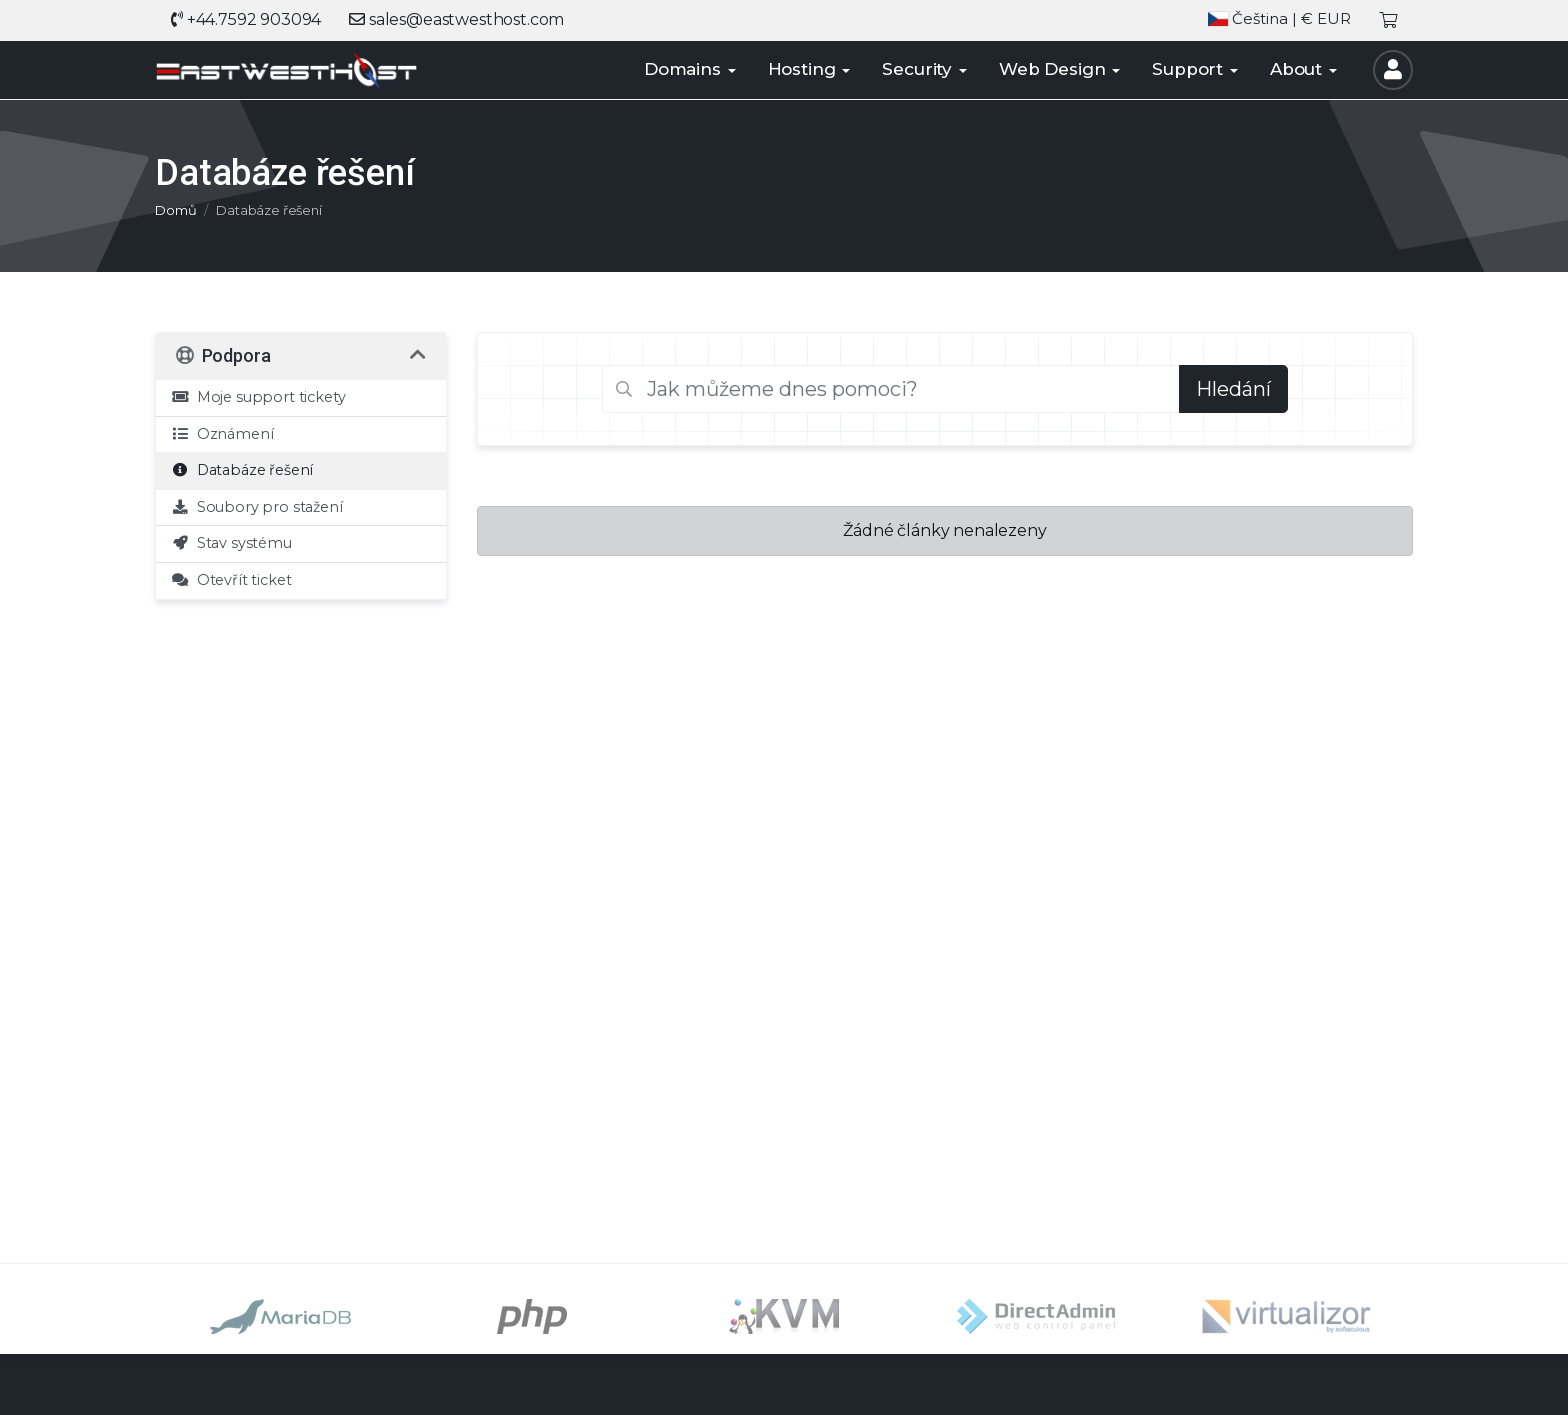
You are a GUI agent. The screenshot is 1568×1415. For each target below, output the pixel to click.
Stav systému (231, 543)
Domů (175, 210)
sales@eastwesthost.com (456, 19)
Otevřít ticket (231, 580)
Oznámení (222, 434)
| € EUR (1279, 19)
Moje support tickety (258, 397)
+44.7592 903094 (246, 19)
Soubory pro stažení (257, 507)
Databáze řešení (242, 470)
